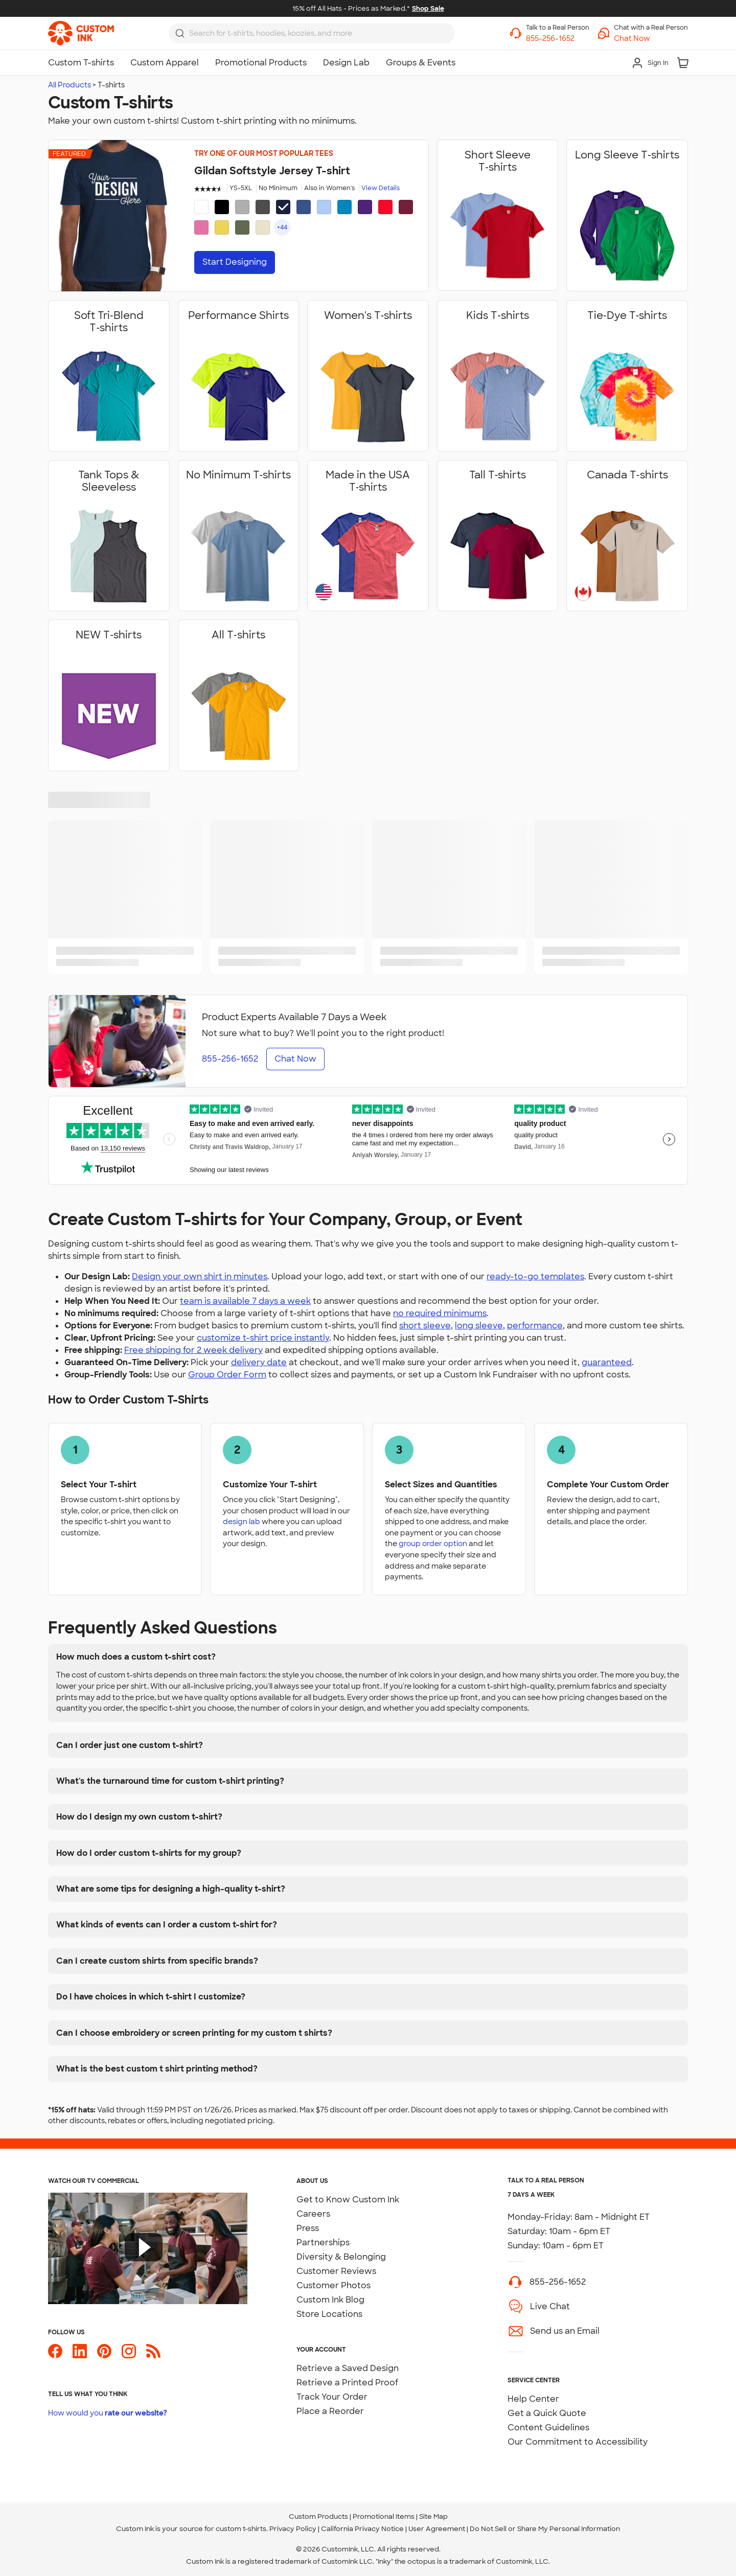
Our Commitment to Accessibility (578, 2441)
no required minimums (440, 1313)
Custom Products (318, 2516)
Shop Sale (428, 8)
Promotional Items (384, 2516)
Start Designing (234, 262)
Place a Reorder (330, 2411)
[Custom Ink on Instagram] (129, 2355)
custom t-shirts (241, 2528)
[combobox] (312, 33)
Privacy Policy (292, 2528)
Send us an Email (565, 2331)
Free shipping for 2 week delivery (193, 1350)
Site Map (433, 2516)
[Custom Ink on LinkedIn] (80, 2355)
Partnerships (323, 2242)
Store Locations (329, 2314)
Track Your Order (331, 2396)
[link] (81, 33)
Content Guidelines (548, 2427)
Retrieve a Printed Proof (347, 2382)
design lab (241, 1521)
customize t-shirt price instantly (263, 1337)
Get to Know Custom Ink (347, 2199)
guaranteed (607, 1362)
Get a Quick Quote (547, 2413)
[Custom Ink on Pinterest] (104, 2355)
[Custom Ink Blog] (153, 2355)
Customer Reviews (336, 2271)
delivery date (259, 1362)
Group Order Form (227, 1374)
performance (535, 1325)
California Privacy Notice (362, 2528)
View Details (380, 188)
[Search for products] (319, 33)
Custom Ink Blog (330, 2299)
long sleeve (479, 1325)
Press (307, 2228)
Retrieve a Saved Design (347, 2368)
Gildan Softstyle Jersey (272, 170)
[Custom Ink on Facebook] (55, 2355)
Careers (313, 2214)
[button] (651, 38)
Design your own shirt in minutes (199, 1276)
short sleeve (425, 1325)
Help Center (533, 2399)
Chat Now (295, 1058)
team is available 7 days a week (245, 1301)
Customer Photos (333, 2285)
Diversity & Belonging (341, 2256)
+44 (282, 227)
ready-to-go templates (535, 1276)
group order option (433, 1543)
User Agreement (436, 2528)
